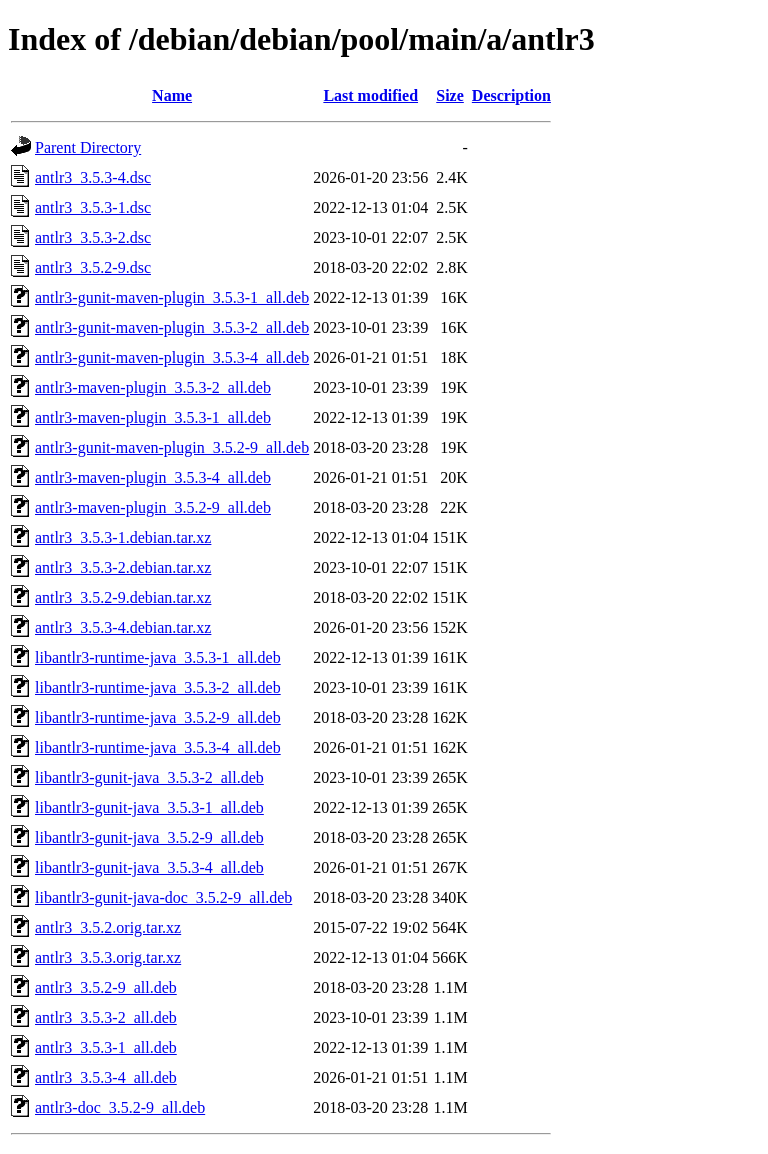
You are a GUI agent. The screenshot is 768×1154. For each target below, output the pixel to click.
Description (511, 95)
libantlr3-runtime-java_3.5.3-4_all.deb (158, 747)
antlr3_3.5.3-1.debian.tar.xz (123, 537)
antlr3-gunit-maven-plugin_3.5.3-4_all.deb (172, 357)
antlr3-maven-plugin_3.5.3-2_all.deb (153, 387)
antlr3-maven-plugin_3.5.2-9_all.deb (153, 507)
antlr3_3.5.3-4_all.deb (106, 1077)
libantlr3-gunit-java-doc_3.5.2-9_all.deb (163, 897)
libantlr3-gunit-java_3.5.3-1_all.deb (149, 807)
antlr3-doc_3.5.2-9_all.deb (120, 1107)
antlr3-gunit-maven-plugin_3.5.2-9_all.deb (172, 447)
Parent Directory (88, 147)
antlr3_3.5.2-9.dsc (93, 267)
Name (172, 95)
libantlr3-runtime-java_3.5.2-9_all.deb (158, 717)
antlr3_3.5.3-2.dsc (93, 237)
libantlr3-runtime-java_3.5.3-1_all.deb (158, 657)
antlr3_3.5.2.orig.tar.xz (108, 927)
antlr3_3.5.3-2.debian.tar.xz (123, 567)
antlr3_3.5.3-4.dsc (93, 177)
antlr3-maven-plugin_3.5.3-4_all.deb (153, 477)
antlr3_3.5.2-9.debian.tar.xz (123, 597)
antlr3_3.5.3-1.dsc (93, 207)
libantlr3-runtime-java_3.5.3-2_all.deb (158, 687)
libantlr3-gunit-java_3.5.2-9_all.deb (149, 837)
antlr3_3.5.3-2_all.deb (106, 1017)
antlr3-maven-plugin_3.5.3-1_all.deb (153, 417)
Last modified (370, 95)
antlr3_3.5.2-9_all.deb (106, 987)
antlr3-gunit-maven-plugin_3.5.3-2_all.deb (172, 327)
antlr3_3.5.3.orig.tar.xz (108, 957)
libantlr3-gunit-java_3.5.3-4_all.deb (149, 867)
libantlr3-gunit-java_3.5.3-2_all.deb (149, 777)
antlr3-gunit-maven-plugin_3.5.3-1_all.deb (172, 297)
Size (450, 95)
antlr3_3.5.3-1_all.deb (106, 1047)
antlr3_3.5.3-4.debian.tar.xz (123, 627)
